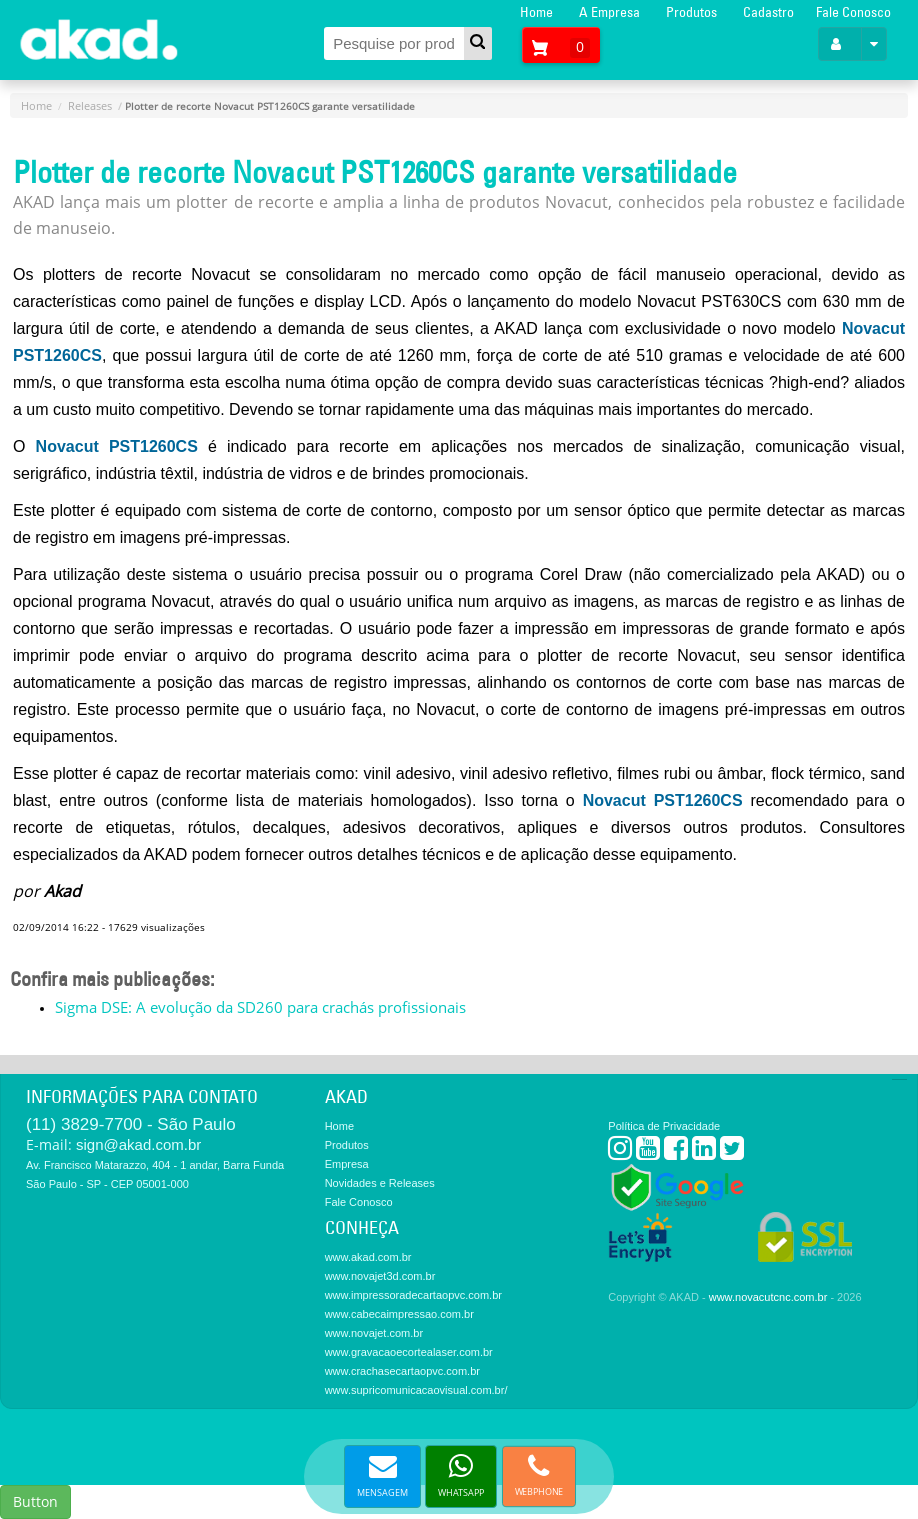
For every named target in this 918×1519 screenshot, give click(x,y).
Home (536, 12)
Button (35, 1501)
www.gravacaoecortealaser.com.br (409, 1352)
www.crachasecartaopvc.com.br (402, 1371)
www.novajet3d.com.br (380, 1276)
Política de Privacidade (664, 1126)
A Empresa (609, 12)
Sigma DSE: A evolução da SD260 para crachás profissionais (260, 1007)
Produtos (691, 12)
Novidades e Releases (380, 1183)
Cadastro (768, 12)
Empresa (347, 1164)
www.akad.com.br (368, 1257)
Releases (90, 105)
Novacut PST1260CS (117, 446)
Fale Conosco (853, 12)
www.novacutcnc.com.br (768, 1297)
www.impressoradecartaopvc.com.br (413, 1295)
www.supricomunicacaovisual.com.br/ (416, 1390)
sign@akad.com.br (138, 1144)
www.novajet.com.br (374, 1333)
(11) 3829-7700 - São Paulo (131, 1124)
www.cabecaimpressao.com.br (399, 1314)
